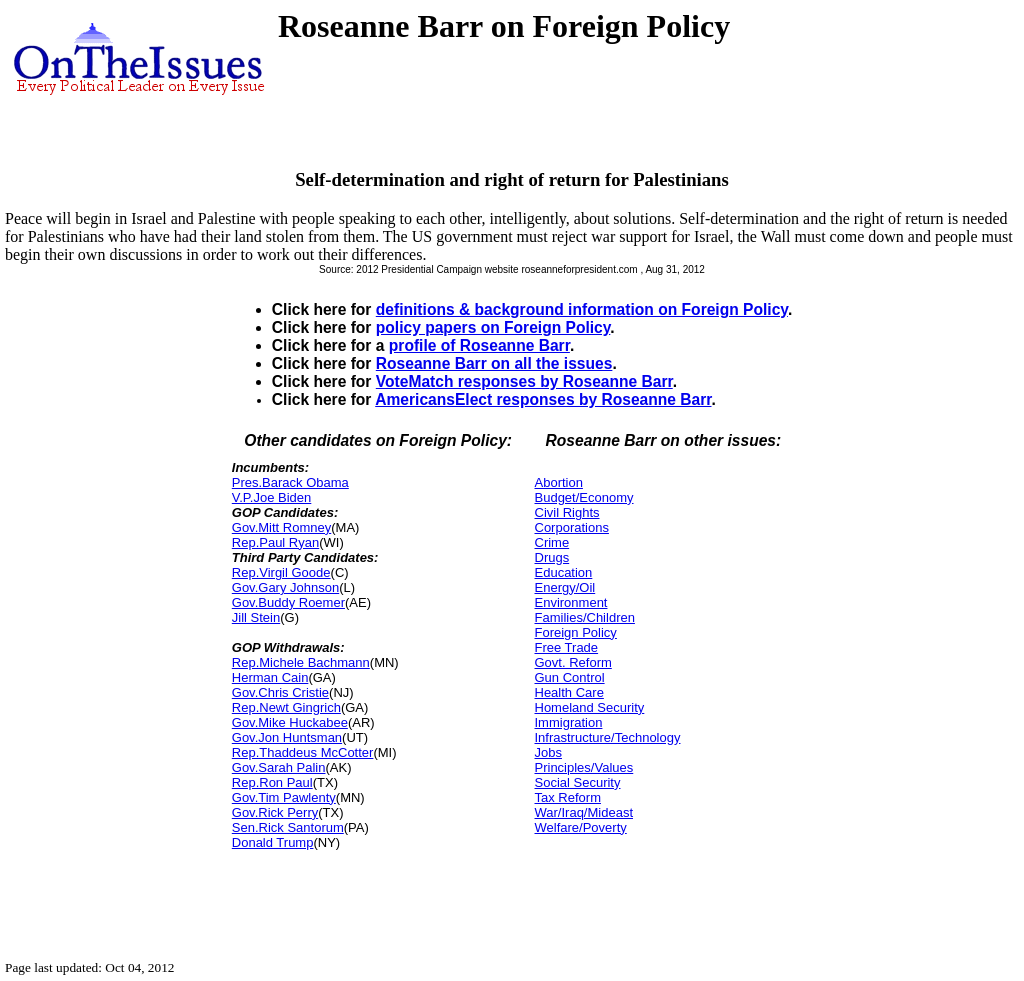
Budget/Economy (584, 497)
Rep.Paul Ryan (275, 542)
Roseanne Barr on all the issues (494, 363)
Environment (571, 602)
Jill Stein (256, 617)
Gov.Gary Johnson (285, 587)
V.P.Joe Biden (272, 497)
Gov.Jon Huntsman (287, 737)
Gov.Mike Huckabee (290, 722)
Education (564, 572)
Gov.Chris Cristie (280, 692)
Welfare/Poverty (581, 827)
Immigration (569, 722)
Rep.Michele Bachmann (301, 662)
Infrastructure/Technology (608, 737)
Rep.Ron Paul (272, 782)
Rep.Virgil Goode (281, 572)
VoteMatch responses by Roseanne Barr (524, 381)
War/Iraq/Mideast (584, 812)
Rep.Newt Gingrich (286, 707)
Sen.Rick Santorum (288, 827)
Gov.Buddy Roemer (288, 602)
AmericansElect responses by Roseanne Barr (543, 399)
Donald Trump (273, 842)
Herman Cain (270, 677)
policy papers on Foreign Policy (493, 327)
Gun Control (570, 677)
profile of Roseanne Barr (479, 345)
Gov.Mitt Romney (281, 527)
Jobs (548, 752)
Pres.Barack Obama (290, 482)
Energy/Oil (565, 587)
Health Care (569, 692)
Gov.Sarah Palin (279, 767)
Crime (552, 542)
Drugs (552, 557)
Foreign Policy (576, 632)
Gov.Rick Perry (275, 812)
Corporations (572, 527)
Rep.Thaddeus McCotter (303, 752)
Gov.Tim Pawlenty (284, 797)
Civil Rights (567, 512)
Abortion (559, 482)
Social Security (578, 782)
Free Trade (567, 647)
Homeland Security (590, 707)
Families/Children (585, 617)
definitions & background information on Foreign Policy (582, 309)
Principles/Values (584, 767)
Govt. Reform (573, 662)
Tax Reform (568, 797)
